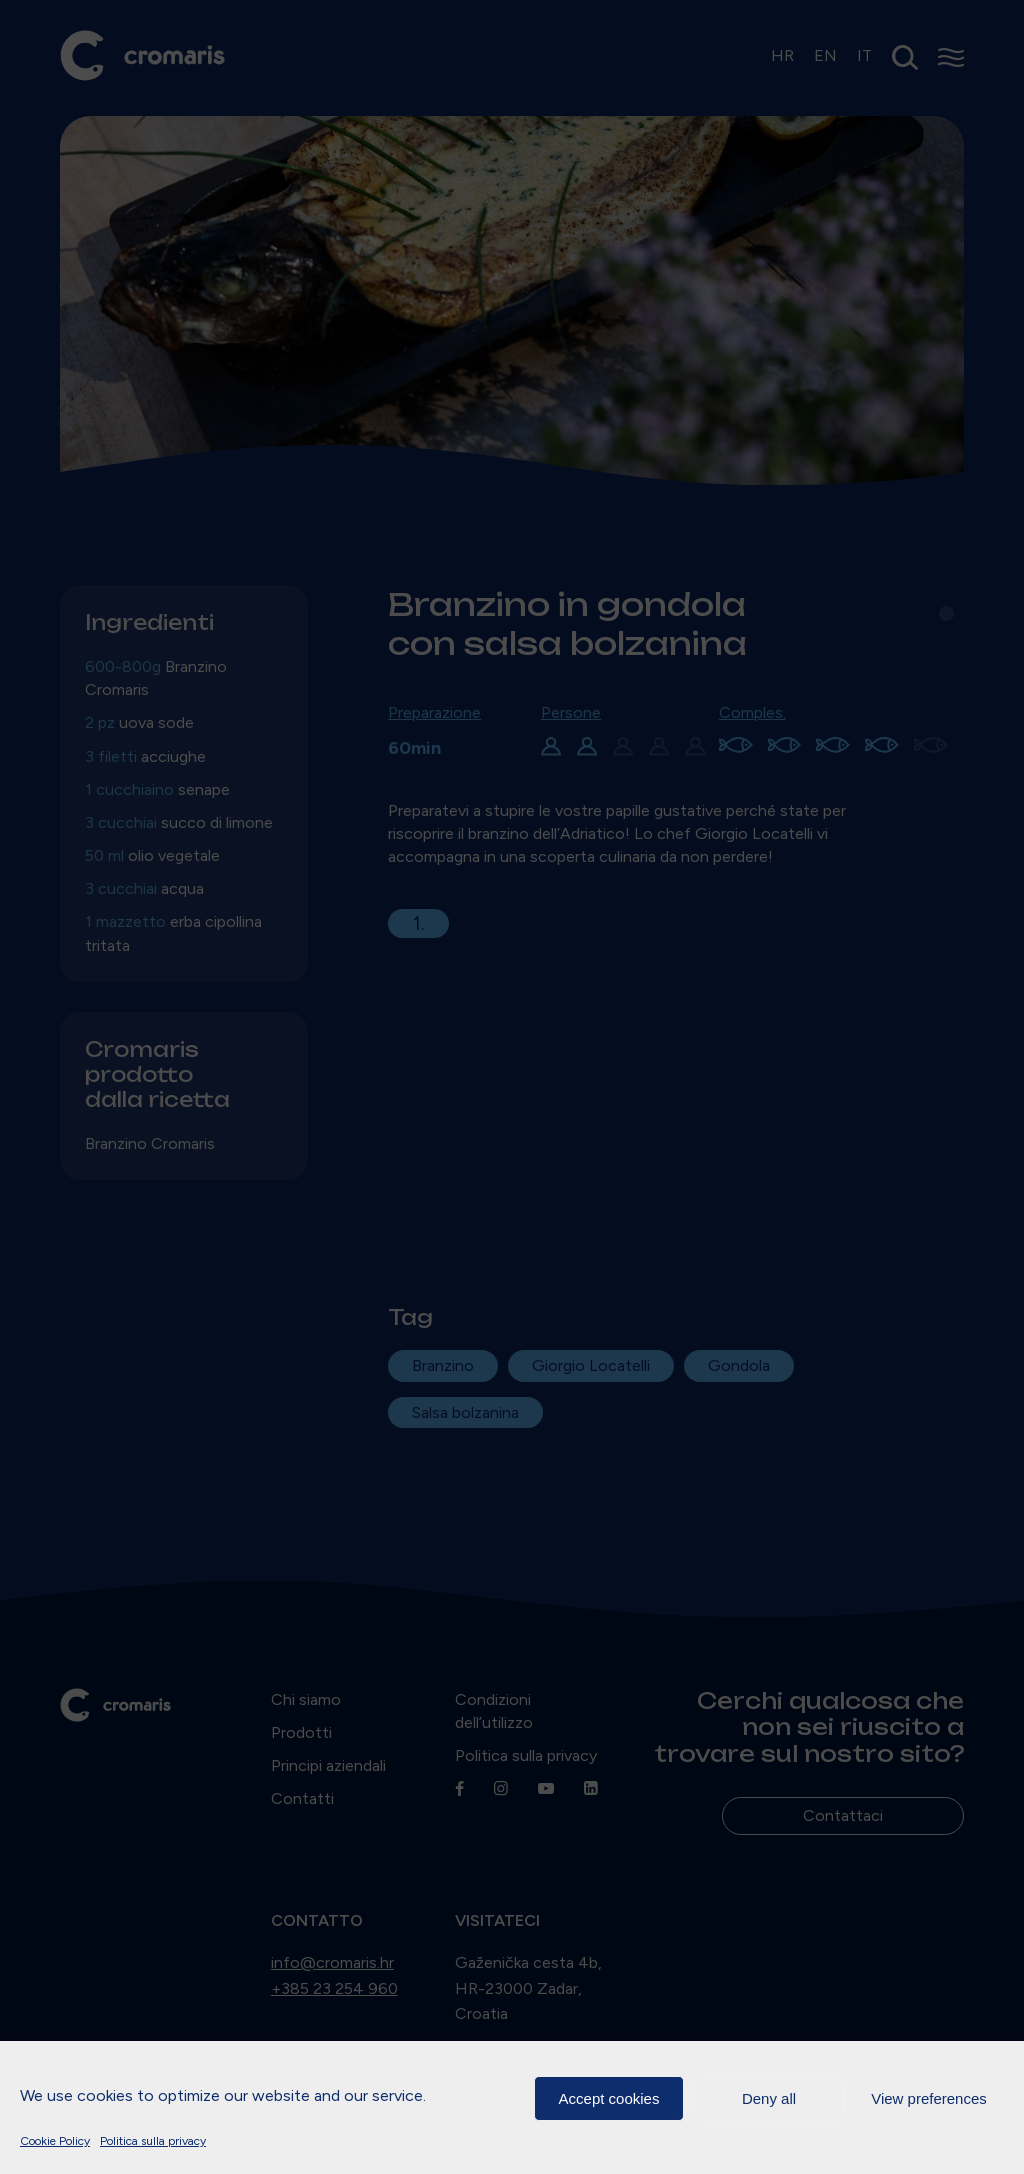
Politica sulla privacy (153, 2141)
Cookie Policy (55, 2141)
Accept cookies (609, 2098)
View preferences (929, 2098)
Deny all (769, 2098)
